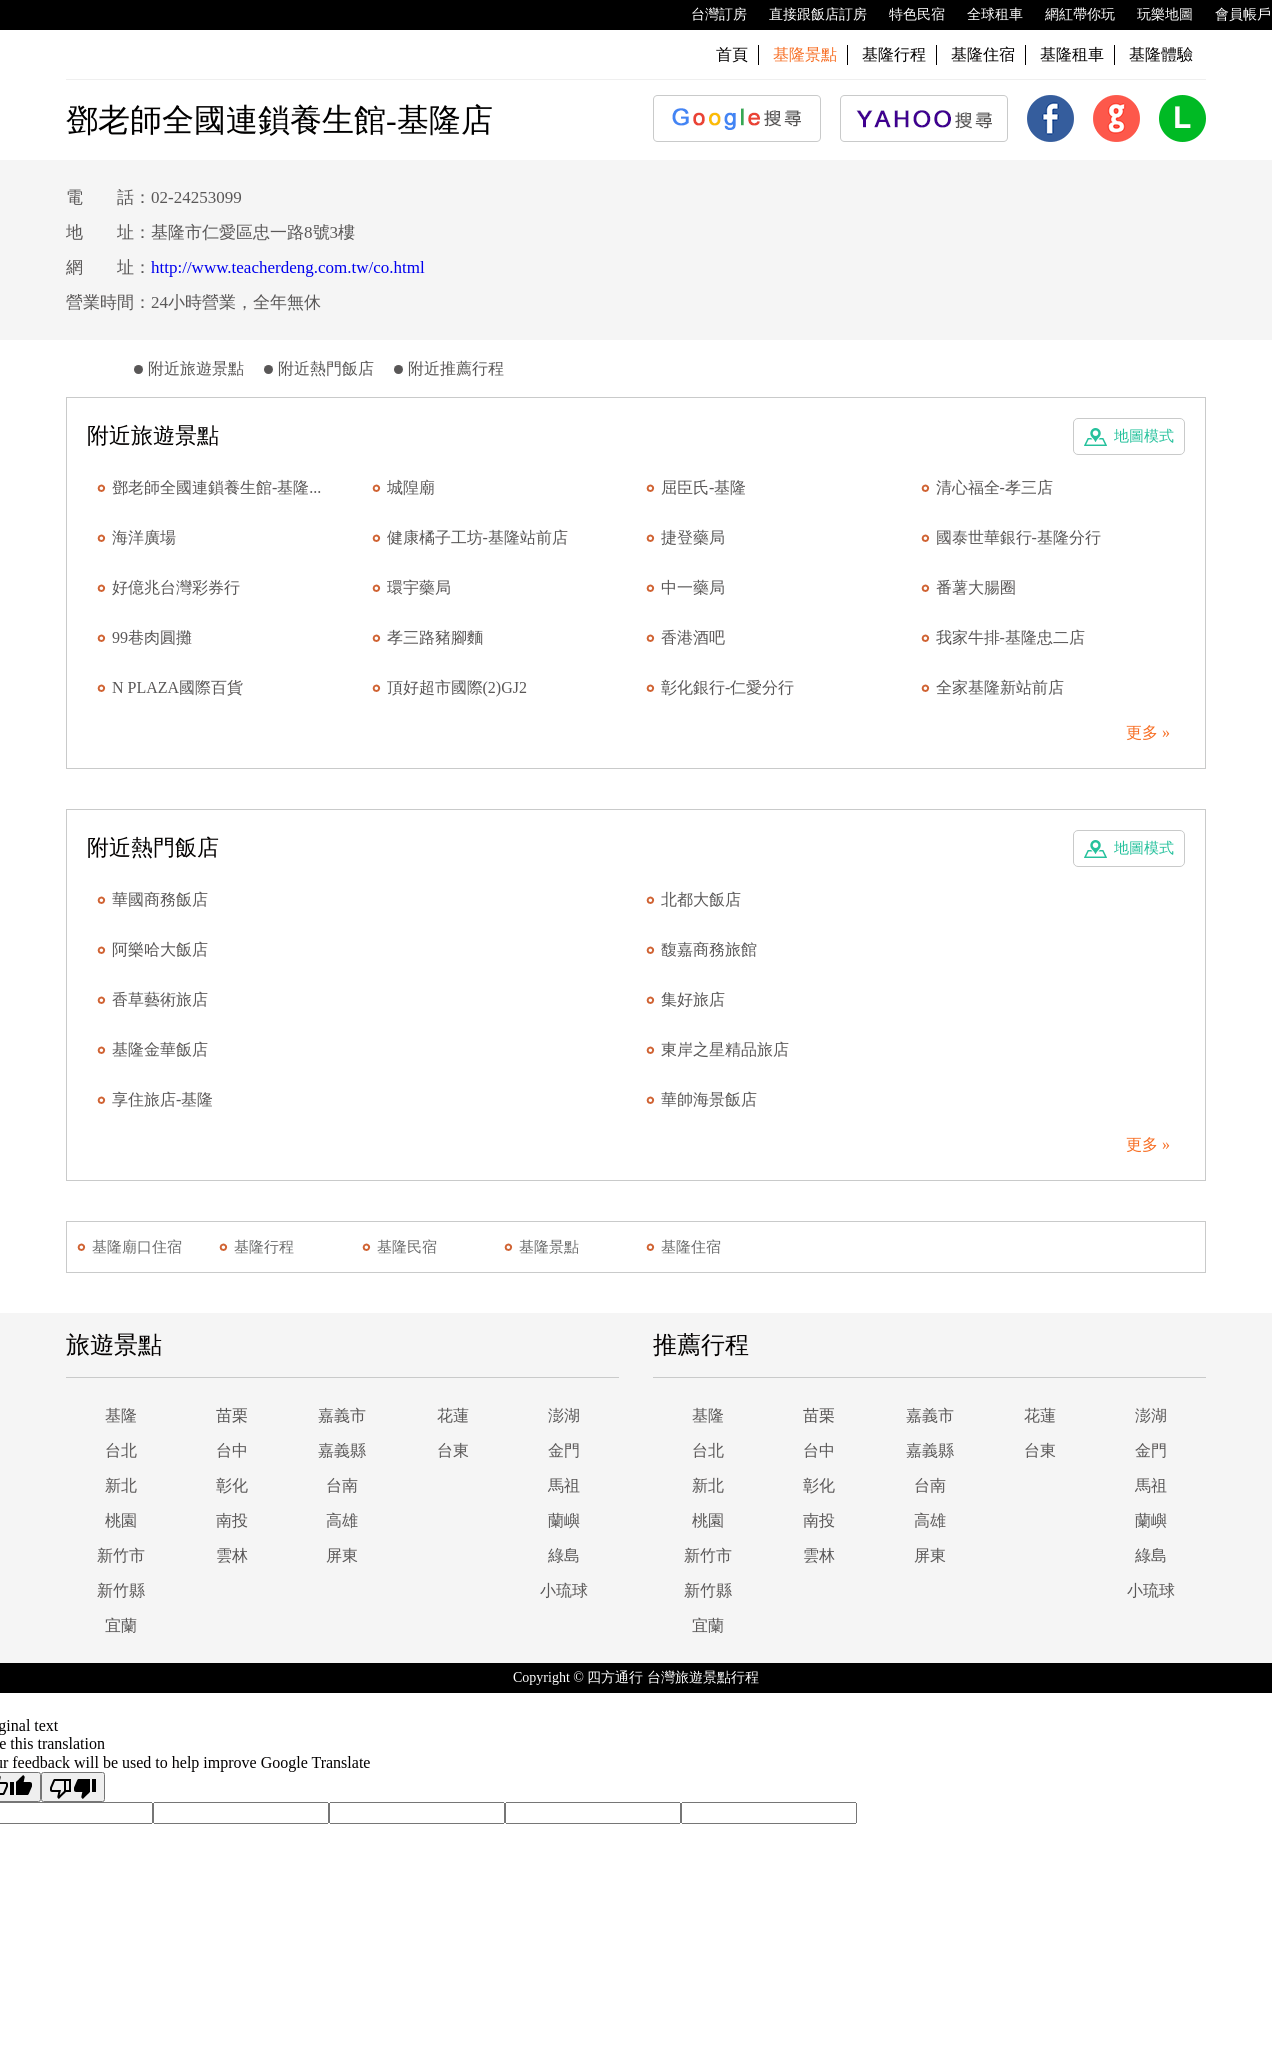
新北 (121, 1485)
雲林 (232, 1555)
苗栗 (232, 1415)
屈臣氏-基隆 (703, 487)
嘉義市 (342, 1415)
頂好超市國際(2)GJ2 (457, 687)
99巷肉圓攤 (152, 637)
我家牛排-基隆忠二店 (1010, 637)
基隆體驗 (1161, 54)
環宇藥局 (419, 587)
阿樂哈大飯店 (160, 949)
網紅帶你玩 (1070, 15)
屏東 (342, 1555)
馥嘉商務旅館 (709, 949)
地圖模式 (1144, 436)
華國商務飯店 (160, 899)
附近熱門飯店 (326, 368)
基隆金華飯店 (160, 1049)
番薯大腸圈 (976, 587)
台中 (232, 1450)
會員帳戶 (1233, 15)
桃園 (121, 1520)
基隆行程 (894, 54)
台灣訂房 (709, 15)
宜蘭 (121, 1625)
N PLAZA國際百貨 (177, 687)
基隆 (121, 1415)
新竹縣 (121, 1590)
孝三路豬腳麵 (435, 637)
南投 (232, 1520)
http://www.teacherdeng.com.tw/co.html (288, 267)
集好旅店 (693, 999)
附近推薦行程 (456, 368)
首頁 (732, 54)
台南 (342, 1485)
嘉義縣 (342, 1450)
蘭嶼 (564, 1520)
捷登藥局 (693, 537)
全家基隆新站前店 (1000, 687)
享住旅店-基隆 (162, 1099)
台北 (121, 1450)
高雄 (342, 1520)
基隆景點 (549, 1247)
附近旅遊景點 (196, 368)
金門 (564, 1450)
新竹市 (121, 1555)
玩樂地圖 (1155, 15)
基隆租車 (1072, 54)
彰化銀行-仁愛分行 (727, 687)
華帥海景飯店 (709, 1099)
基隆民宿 (407, 1247)
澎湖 (564, 1415)
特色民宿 (907, 15)
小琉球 (564, 1590)
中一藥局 (693, 587)
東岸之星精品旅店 (725, 1049)
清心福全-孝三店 (994, 487)
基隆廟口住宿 (137, 1247)
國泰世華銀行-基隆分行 (1018, 537)
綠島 (564, 1555)
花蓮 (453, 1415)
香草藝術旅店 (160, 999)
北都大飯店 (701, 899)
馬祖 (564, 1485)
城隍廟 (411, 487)
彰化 (232, 1485)
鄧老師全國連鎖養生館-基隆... (216, 487)
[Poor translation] (73, 1787)
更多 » (1148, 732)
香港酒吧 (693, 637)
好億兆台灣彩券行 (176, 587)
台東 (453, 1450)
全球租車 (985, 15)
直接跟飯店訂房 (808, 15)
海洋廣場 (144, 537)
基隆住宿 (983, 54)
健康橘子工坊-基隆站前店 (477, 537)
